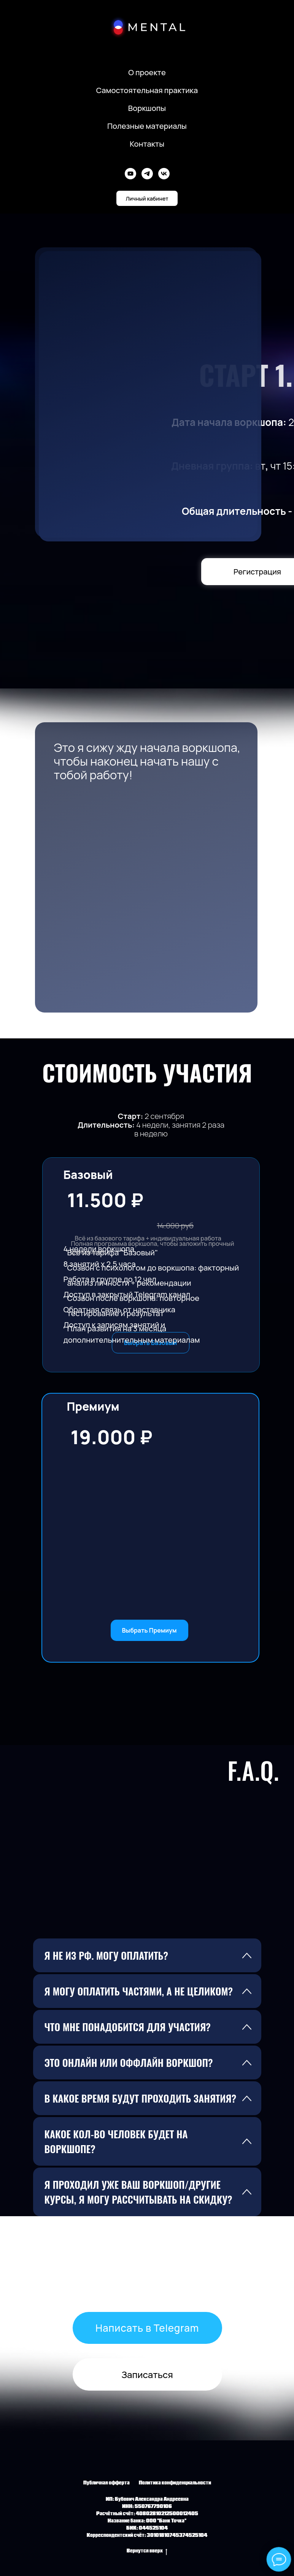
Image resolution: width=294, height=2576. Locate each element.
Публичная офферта (106, 2483)
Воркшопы (147, 108)
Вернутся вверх (147, 2552)
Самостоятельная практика (147, 90)
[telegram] (147, 173)
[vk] (164, 173)
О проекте (146, 72)
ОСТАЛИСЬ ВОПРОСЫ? (147, 2265)
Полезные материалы (147, 126)
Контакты (147, 144)
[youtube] (130, 173)
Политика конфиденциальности (175, 2483)
